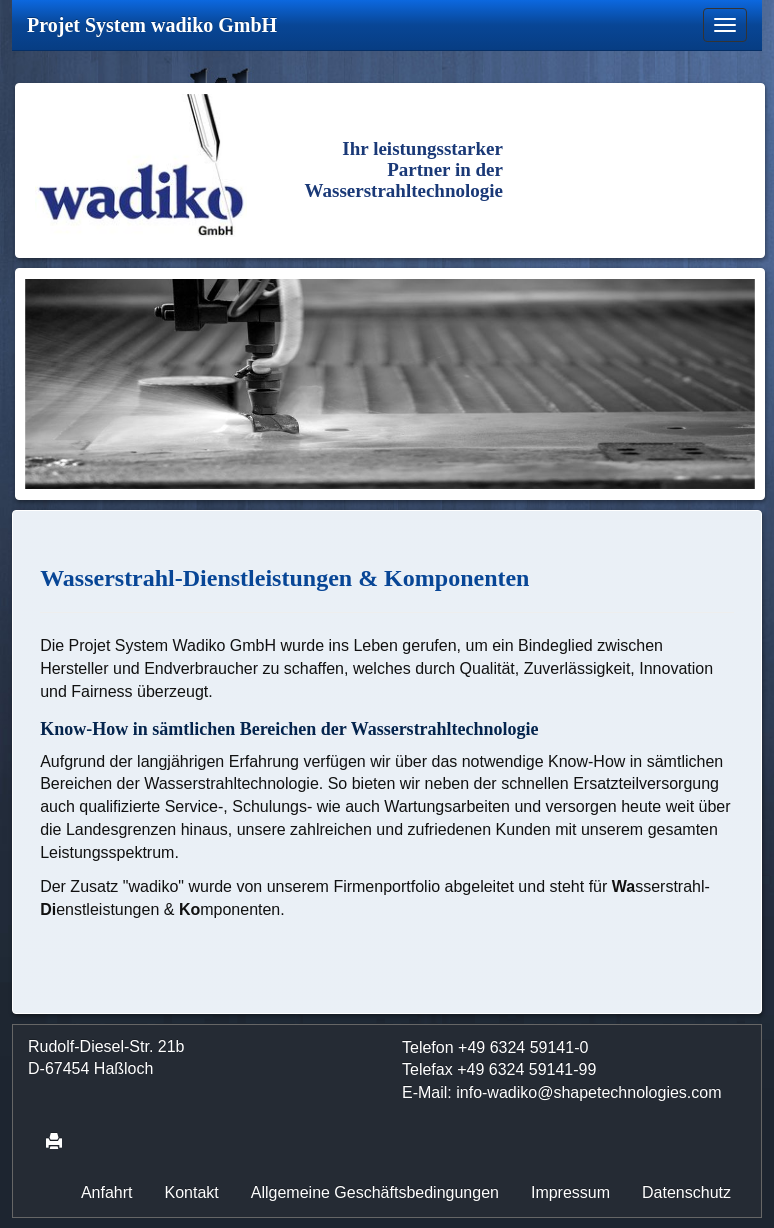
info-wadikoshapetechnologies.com (588, 1092)
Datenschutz (686, 1192)
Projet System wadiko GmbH (152, 25)
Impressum (570, 1192)
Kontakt (192, 1192)
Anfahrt (107, 1192)
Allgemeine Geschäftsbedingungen (375, 1192)
